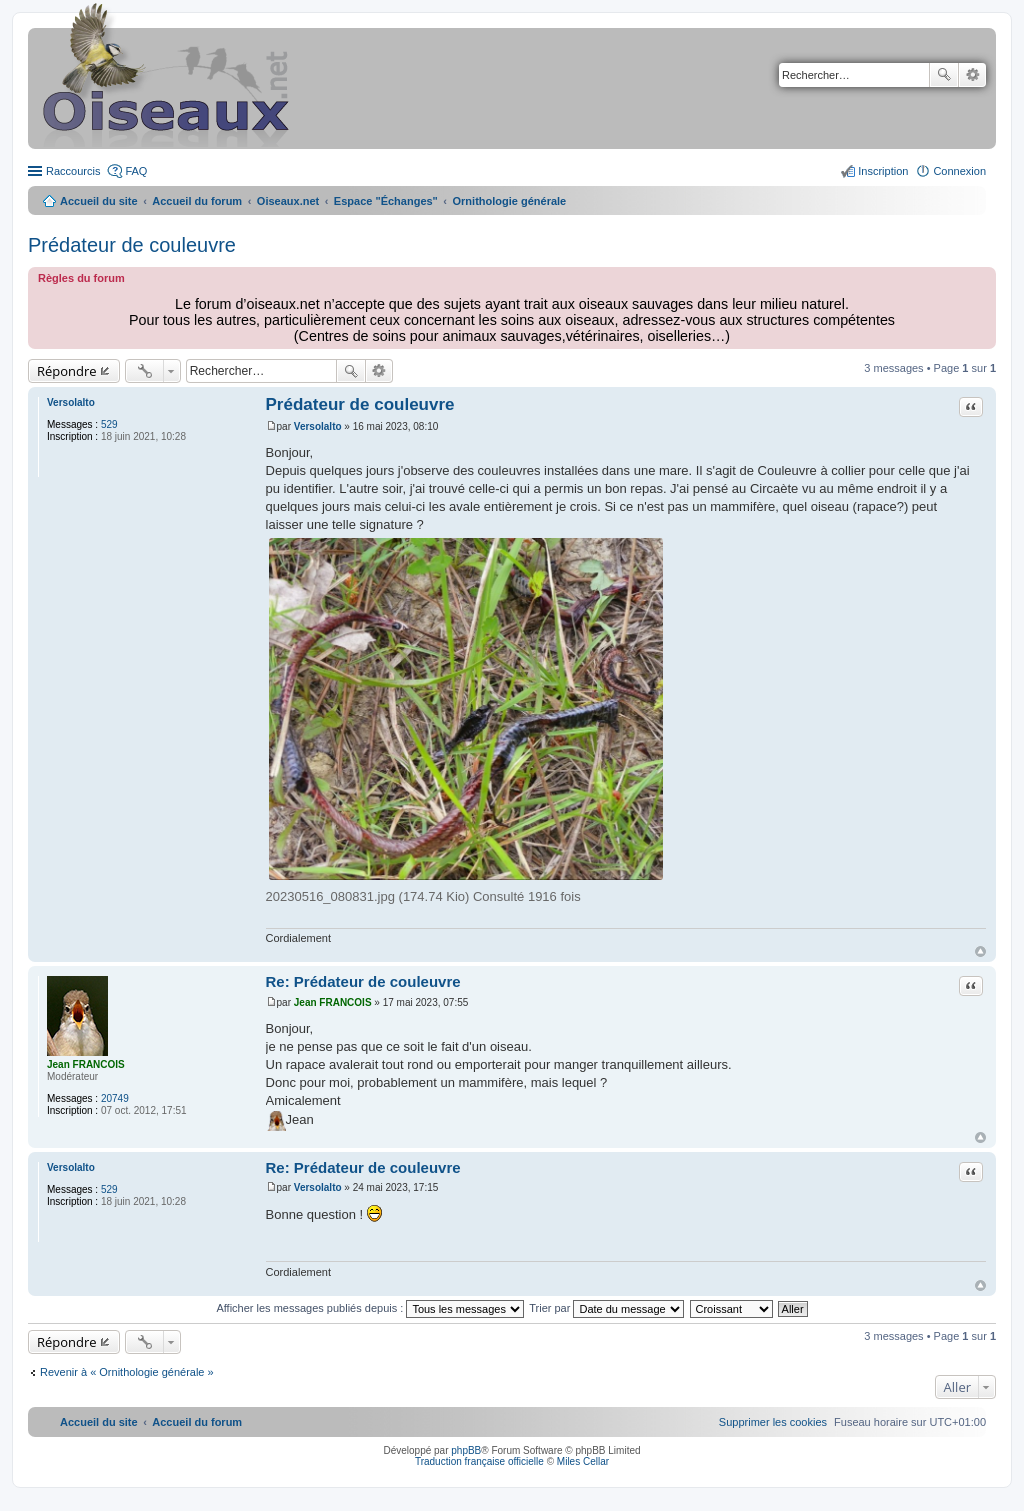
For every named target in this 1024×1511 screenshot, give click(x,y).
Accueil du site (99, 201)
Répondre (67, 371)
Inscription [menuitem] (883, 171)
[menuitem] (773, 1422)
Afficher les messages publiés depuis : (370, 1308)
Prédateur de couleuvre (132, 245)
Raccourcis (73, 171)
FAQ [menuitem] (136, 171)
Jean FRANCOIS (86, 1064)
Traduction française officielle (479, 1461)
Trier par (606, 1308)
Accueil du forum (197, 201)
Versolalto (71, 402)
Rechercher (944, 75)
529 (109, 424)
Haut (980, 951)
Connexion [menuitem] (959, 171)
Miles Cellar (583, 1461)
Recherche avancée (972, 75)
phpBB (466, 1450)
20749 (115, 1098)
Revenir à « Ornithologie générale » (127, 1372)
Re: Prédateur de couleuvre (363, 981)
